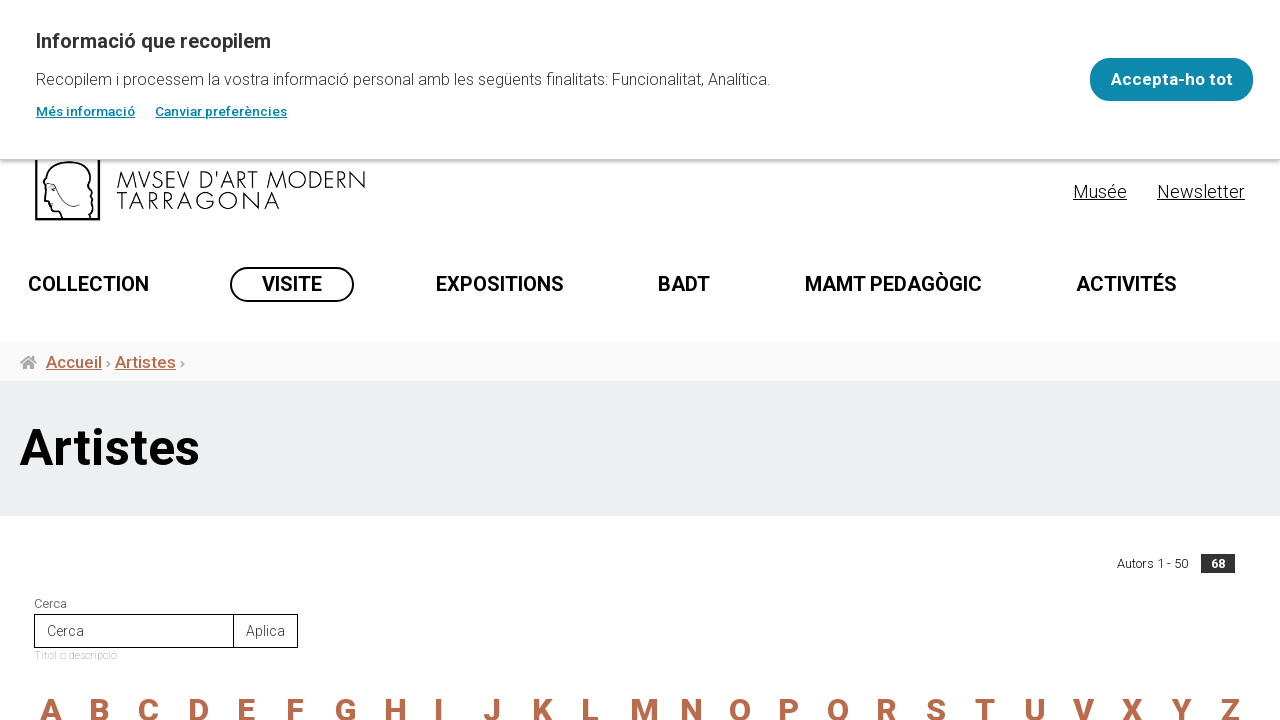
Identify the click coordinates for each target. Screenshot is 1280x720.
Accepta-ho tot (1156, 79)
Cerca (50, 619)
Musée (1100, 191)
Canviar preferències (221, 111)
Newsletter (1201, 191)
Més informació (85, 111)
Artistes (145, 378)
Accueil (74, 378)
